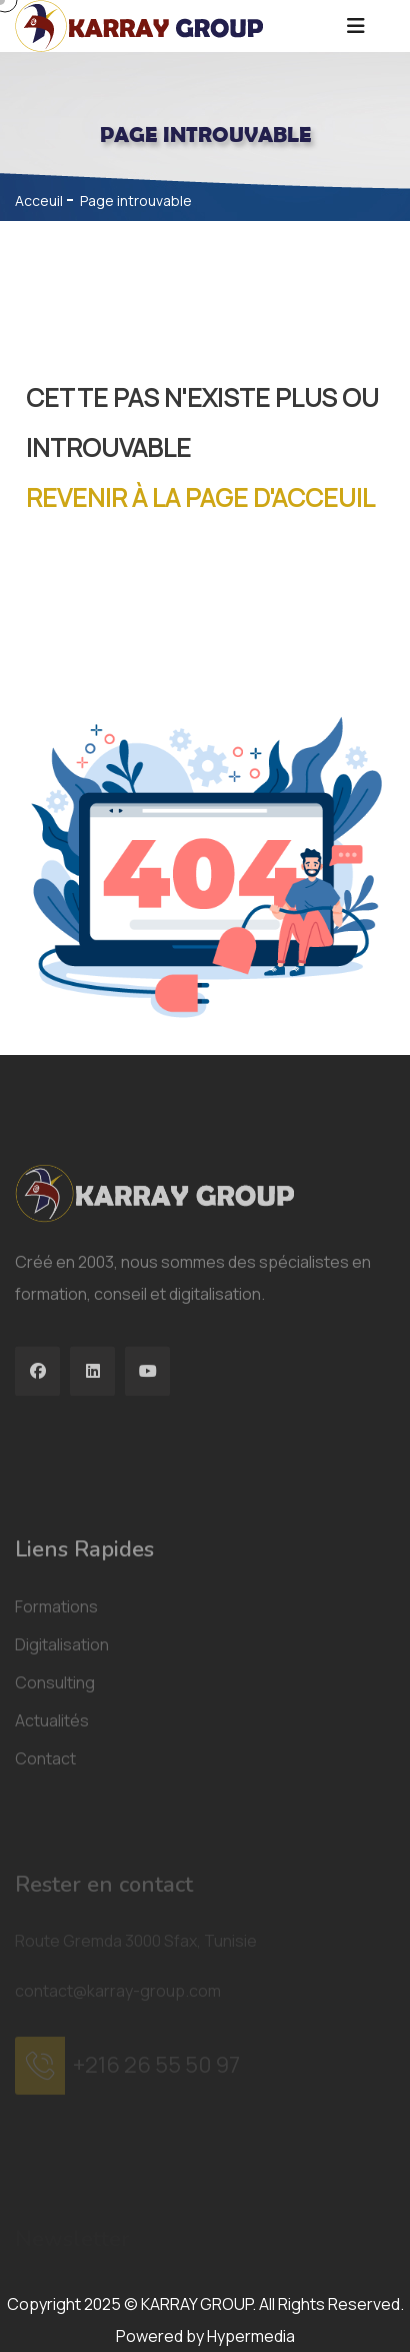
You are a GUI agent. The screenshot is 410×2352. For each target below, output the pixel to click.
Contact (45, 1887)
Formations (56, 1735)
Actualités (52, 1849)
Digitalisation (62, 1773)
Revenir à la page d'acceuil (200, 497)
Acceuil (39, 201)
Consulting (55, 1811)
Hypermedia (251, 2336)
